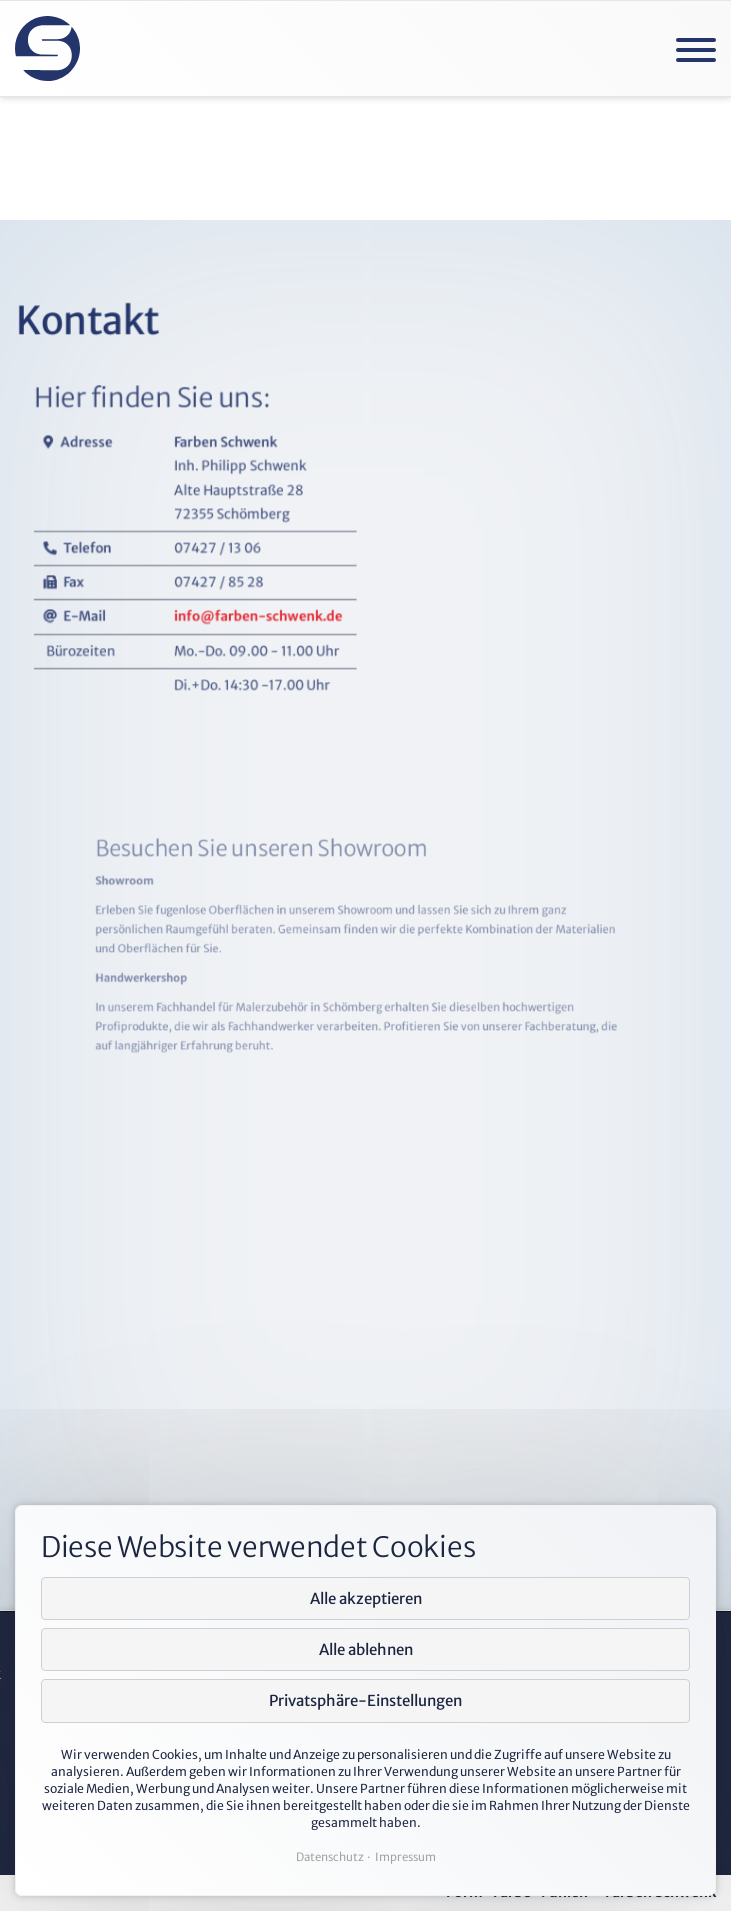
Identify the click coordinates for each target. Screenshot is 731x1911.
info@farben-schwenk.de (283, 694)
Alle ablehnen (366, 1649)
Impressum (405, 1857)
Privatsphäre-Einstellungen (365, 1700)
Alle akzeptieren (366, 1598)
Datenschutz (330, 1857)
